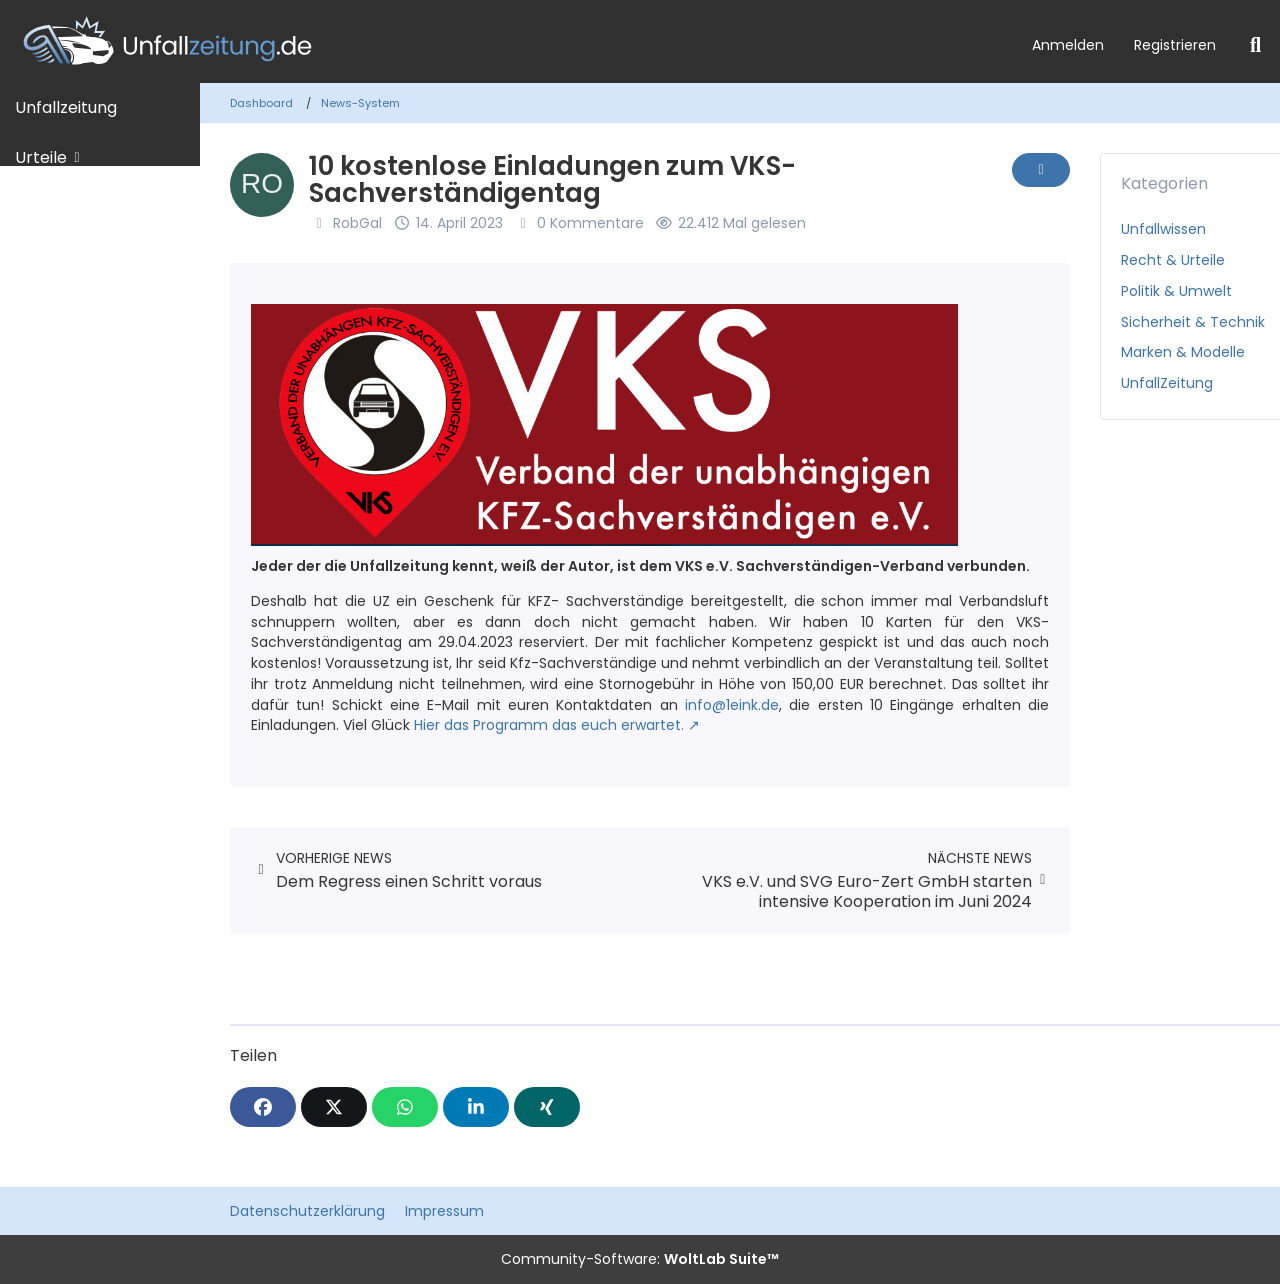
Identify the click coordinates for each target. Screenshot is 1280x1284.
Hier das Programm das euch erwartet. (549, 725)
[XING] (547, 1107)
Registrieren (1175, 45)
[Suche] (1255, 45)
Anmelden (1068, 45)
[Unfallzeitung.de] (508, 41)
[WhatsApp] (405, 1107)
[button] (476, 1107)
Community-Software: (640, 1259)
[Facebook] (263, 1107)
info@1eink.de (732, 705)
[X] (334, 1107)
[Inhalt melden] (1041, 170)
